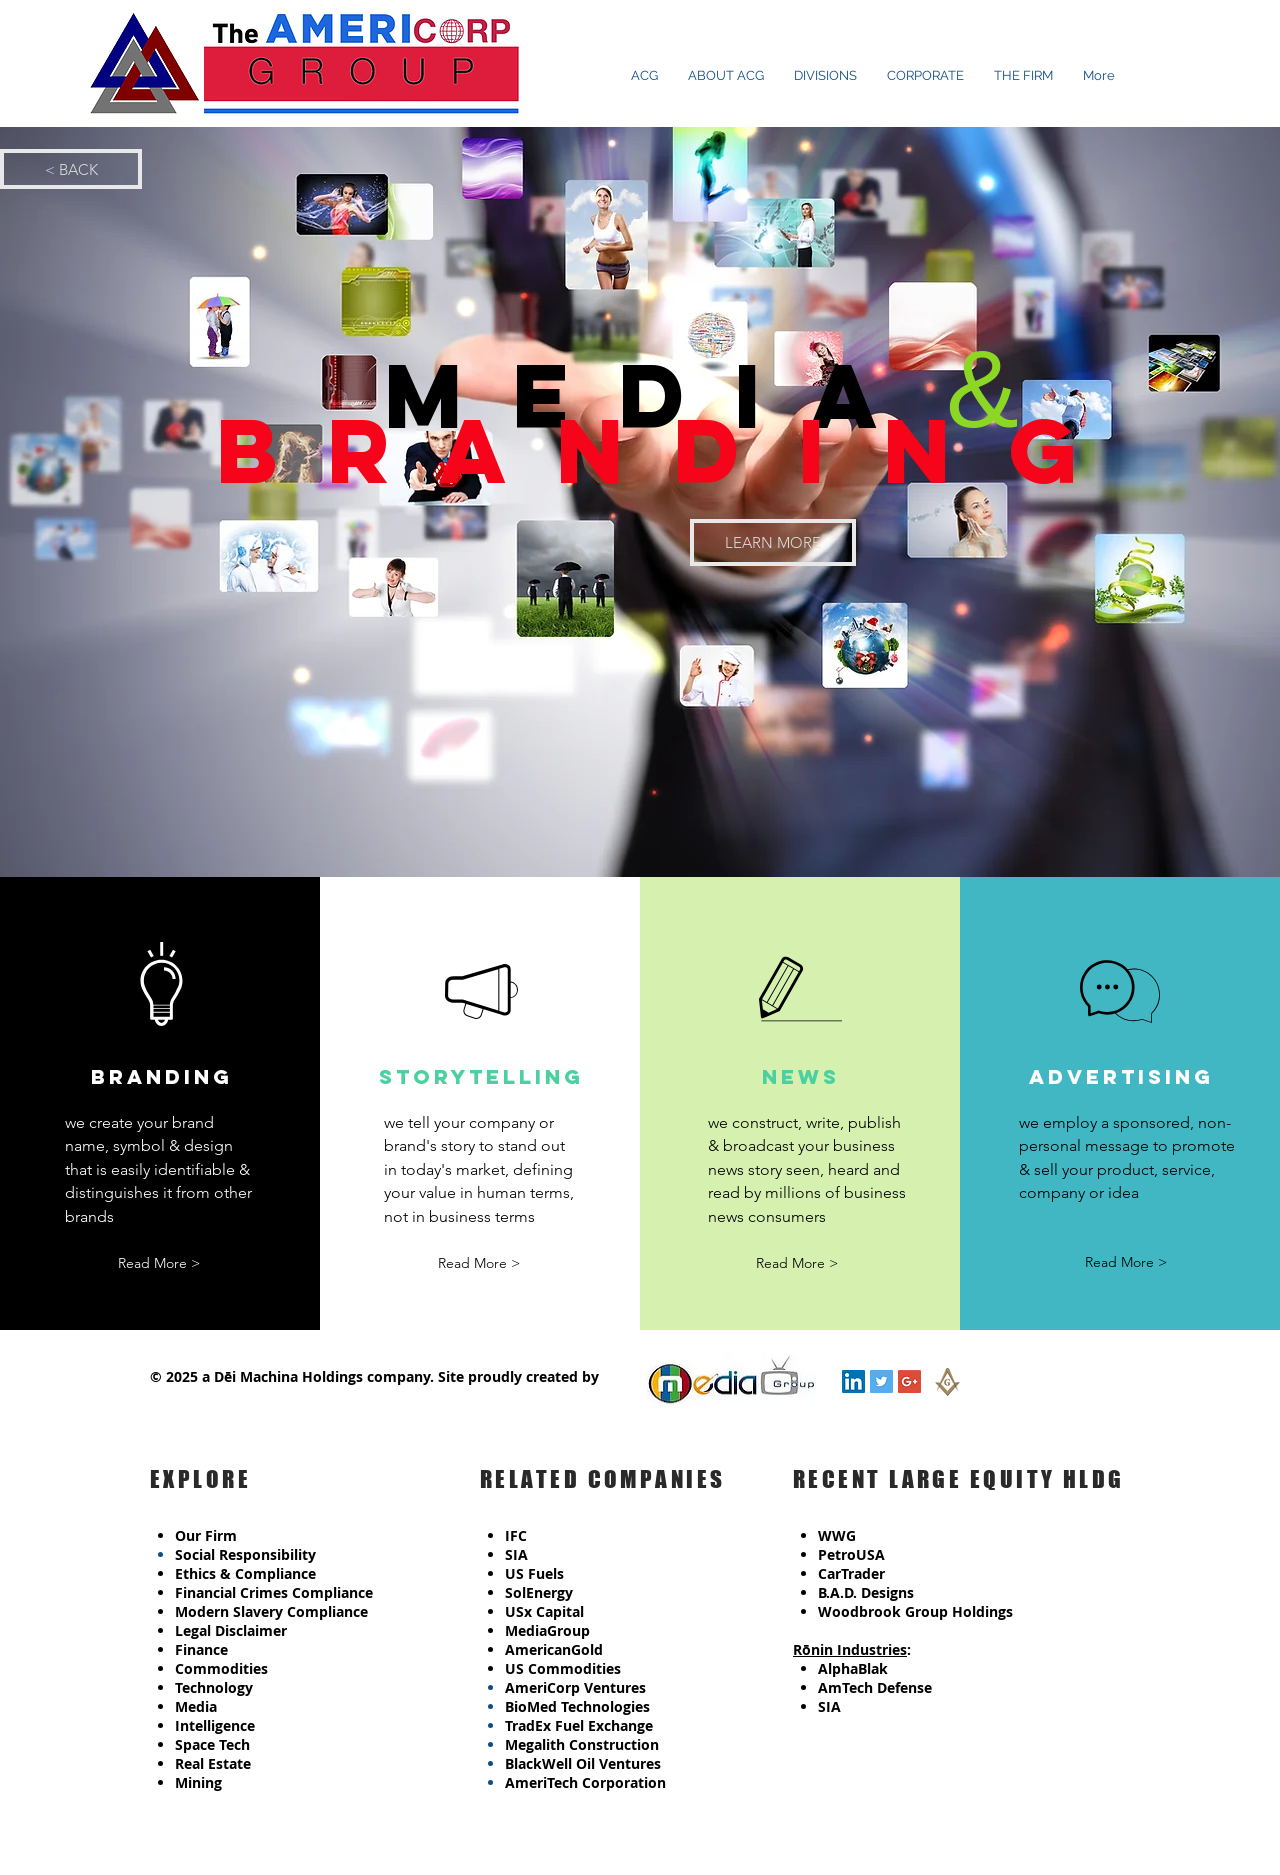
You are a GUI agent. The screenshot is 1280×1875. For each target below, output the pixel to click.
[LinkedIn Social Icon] (853, 1381)
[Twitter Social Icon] (881, 1381)
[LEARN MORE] (773, 542)
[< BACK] (71, 169)
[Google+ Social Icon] (909, 1381)
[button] (159, 1263)
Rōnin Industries (850, 1649)
